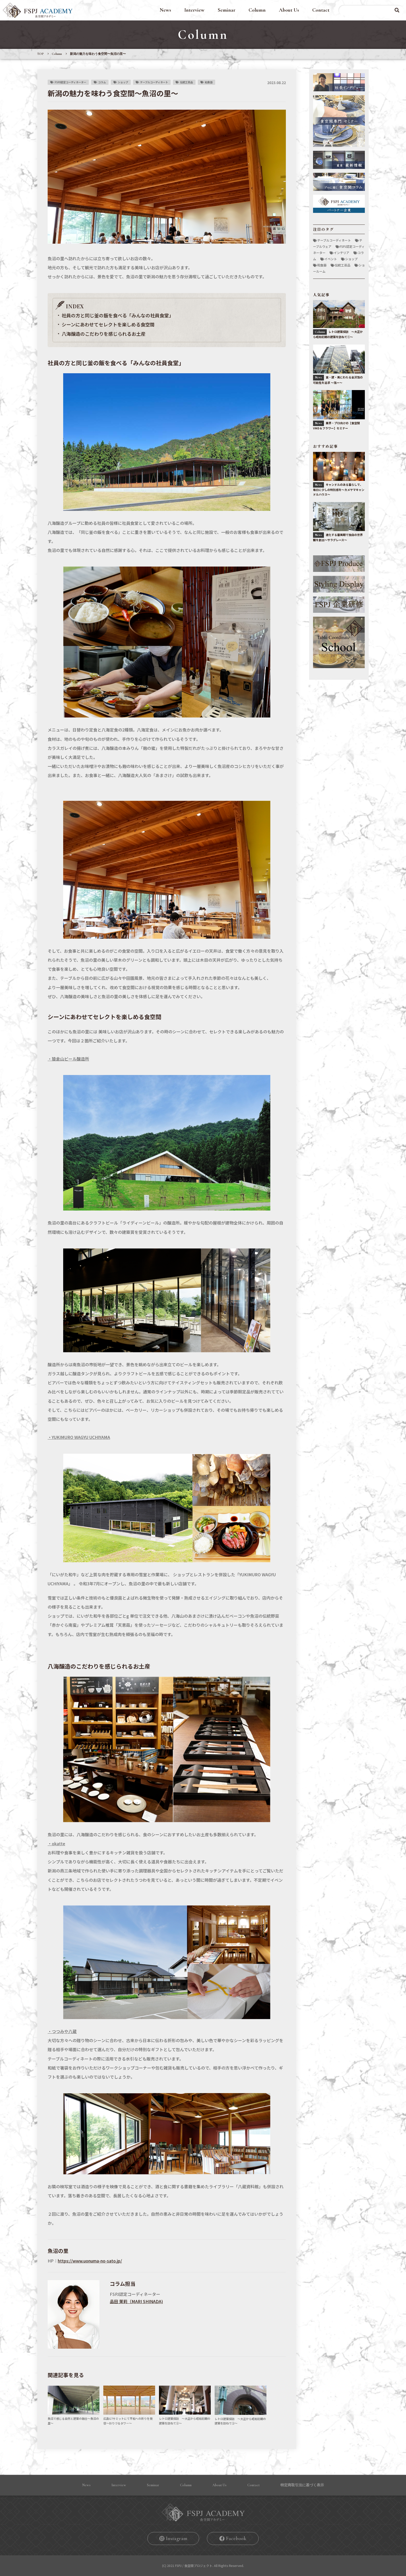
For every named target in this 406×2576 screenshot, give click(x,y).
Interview (194, 10)
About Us (289, 10)
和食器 (209, 82)
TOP (40, 54)
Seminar (226, 10)
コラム (102, 82)
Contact (320, 10)
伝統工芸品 (186, 82)
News (165, 10)
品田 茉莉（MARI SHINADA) (136, 2301)
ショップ (123, 82)
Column (257, 10)
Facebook (236, 2538)
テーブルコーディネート (154, 82)
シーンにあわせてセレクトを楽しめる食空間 (108, 324)
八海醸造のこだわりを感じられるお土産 (104, 333)
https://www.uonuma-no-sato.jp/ (90, 2261)
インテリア (341, 252)
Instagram (176, 2538)
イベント (330, 259)
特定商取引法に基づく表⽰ (302, 2485)
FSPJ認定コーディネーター (70, 82)
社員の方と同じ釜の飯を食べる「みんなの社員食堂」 (117, 315)
